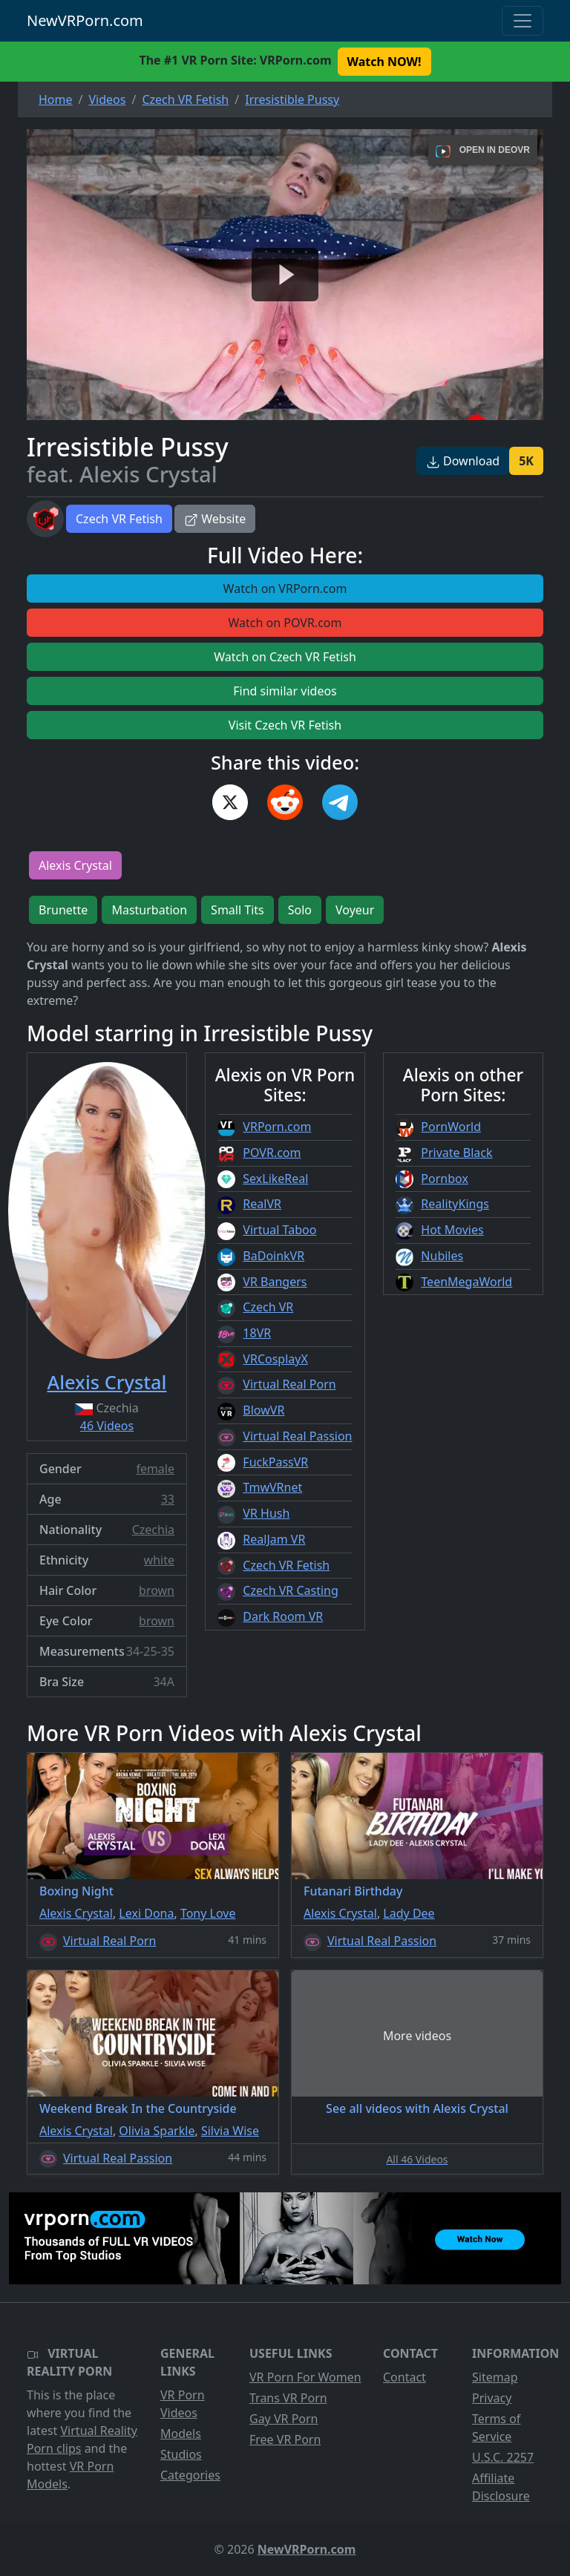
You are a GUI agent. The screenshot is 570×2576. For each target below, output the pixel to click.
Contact (404, 2377)
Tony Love (208, 1913)
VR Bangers (275, 1282)
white (159, 1560)
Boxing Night (76, 1891)
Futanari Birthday (353, 1891)
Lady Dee (408, 1913)
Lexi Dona (146, 1913)
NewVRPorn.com (85, 20)
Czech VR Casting (290, 1590)
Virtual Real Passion (297, 1436)
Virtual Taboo (279, 1230)
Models (180, 2433)
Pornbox (444, 1178)
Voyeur (354, 910)
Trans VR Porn (288, 2398)
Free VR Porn (285, 2439)
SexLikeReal (275, 1178)
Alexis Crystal (75, 865)
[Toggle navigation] (522, 21)
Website (215, 519)
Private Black (456, 1152)
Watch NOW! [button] (384, 61)
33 (167, 1499)
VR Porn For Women (305, 2377)
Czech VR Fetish (119, 519)
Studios (181, 2454)
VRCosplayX (275, 1359)
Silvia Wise (230, 2131)
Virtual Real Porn (289, 1384)
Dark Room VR (283, 1616)
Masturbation (149, 910)
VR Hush (266, 1513)
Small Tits (237, 910)
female (155, 1469)
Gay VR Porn (283, 2419)
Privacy (491, 2398)
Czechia (153, 1529)
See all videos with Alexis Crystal (417, 2108)
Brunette (63, 910)
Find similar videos (285, 691)
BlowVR (263, 1410)
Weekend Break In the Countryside (138, 2108)
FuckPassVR (275, 1462)
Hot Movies (452, 1230)
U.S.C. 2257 (503, 2457)
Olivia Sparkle (156, 2131)
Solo (300, 910)
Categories (190, 2475)
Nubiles (442, 1256)
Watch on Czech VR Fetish (285, 657)
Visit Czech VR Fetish (285, 725)
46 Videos (107, 1426)
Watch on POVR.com (285, 622)
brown (156, 1590)
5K (526, 461)
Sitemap (495, 2377)
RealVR (262, 1204)
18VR (257, 1333)
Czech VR (268, 1307)
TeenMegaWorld (466, 1282)
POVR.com (272, 1152)
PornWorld (451, 1126)
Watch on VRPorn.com (285, 588)
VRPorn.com (277, 1126)
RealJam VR (274, 1539)
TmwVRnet (272, 1487)
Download (462, 461)
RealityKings (455, 1204)
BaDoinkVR (273, 1256)
